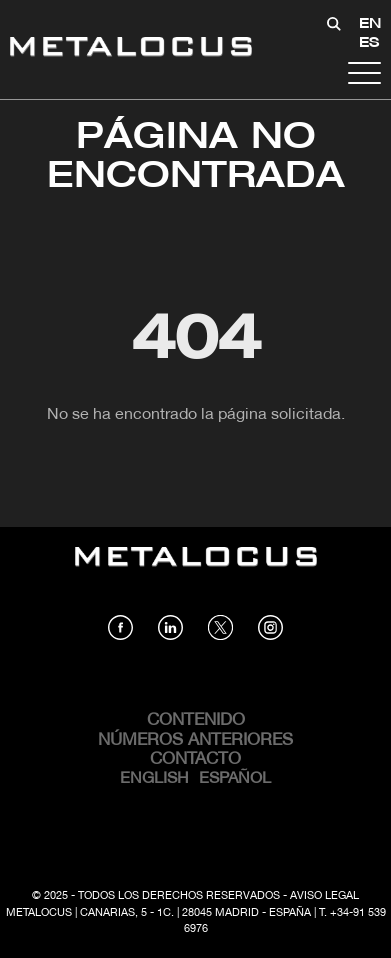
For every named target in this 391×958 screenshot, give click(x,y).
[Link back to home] (131, 49)
